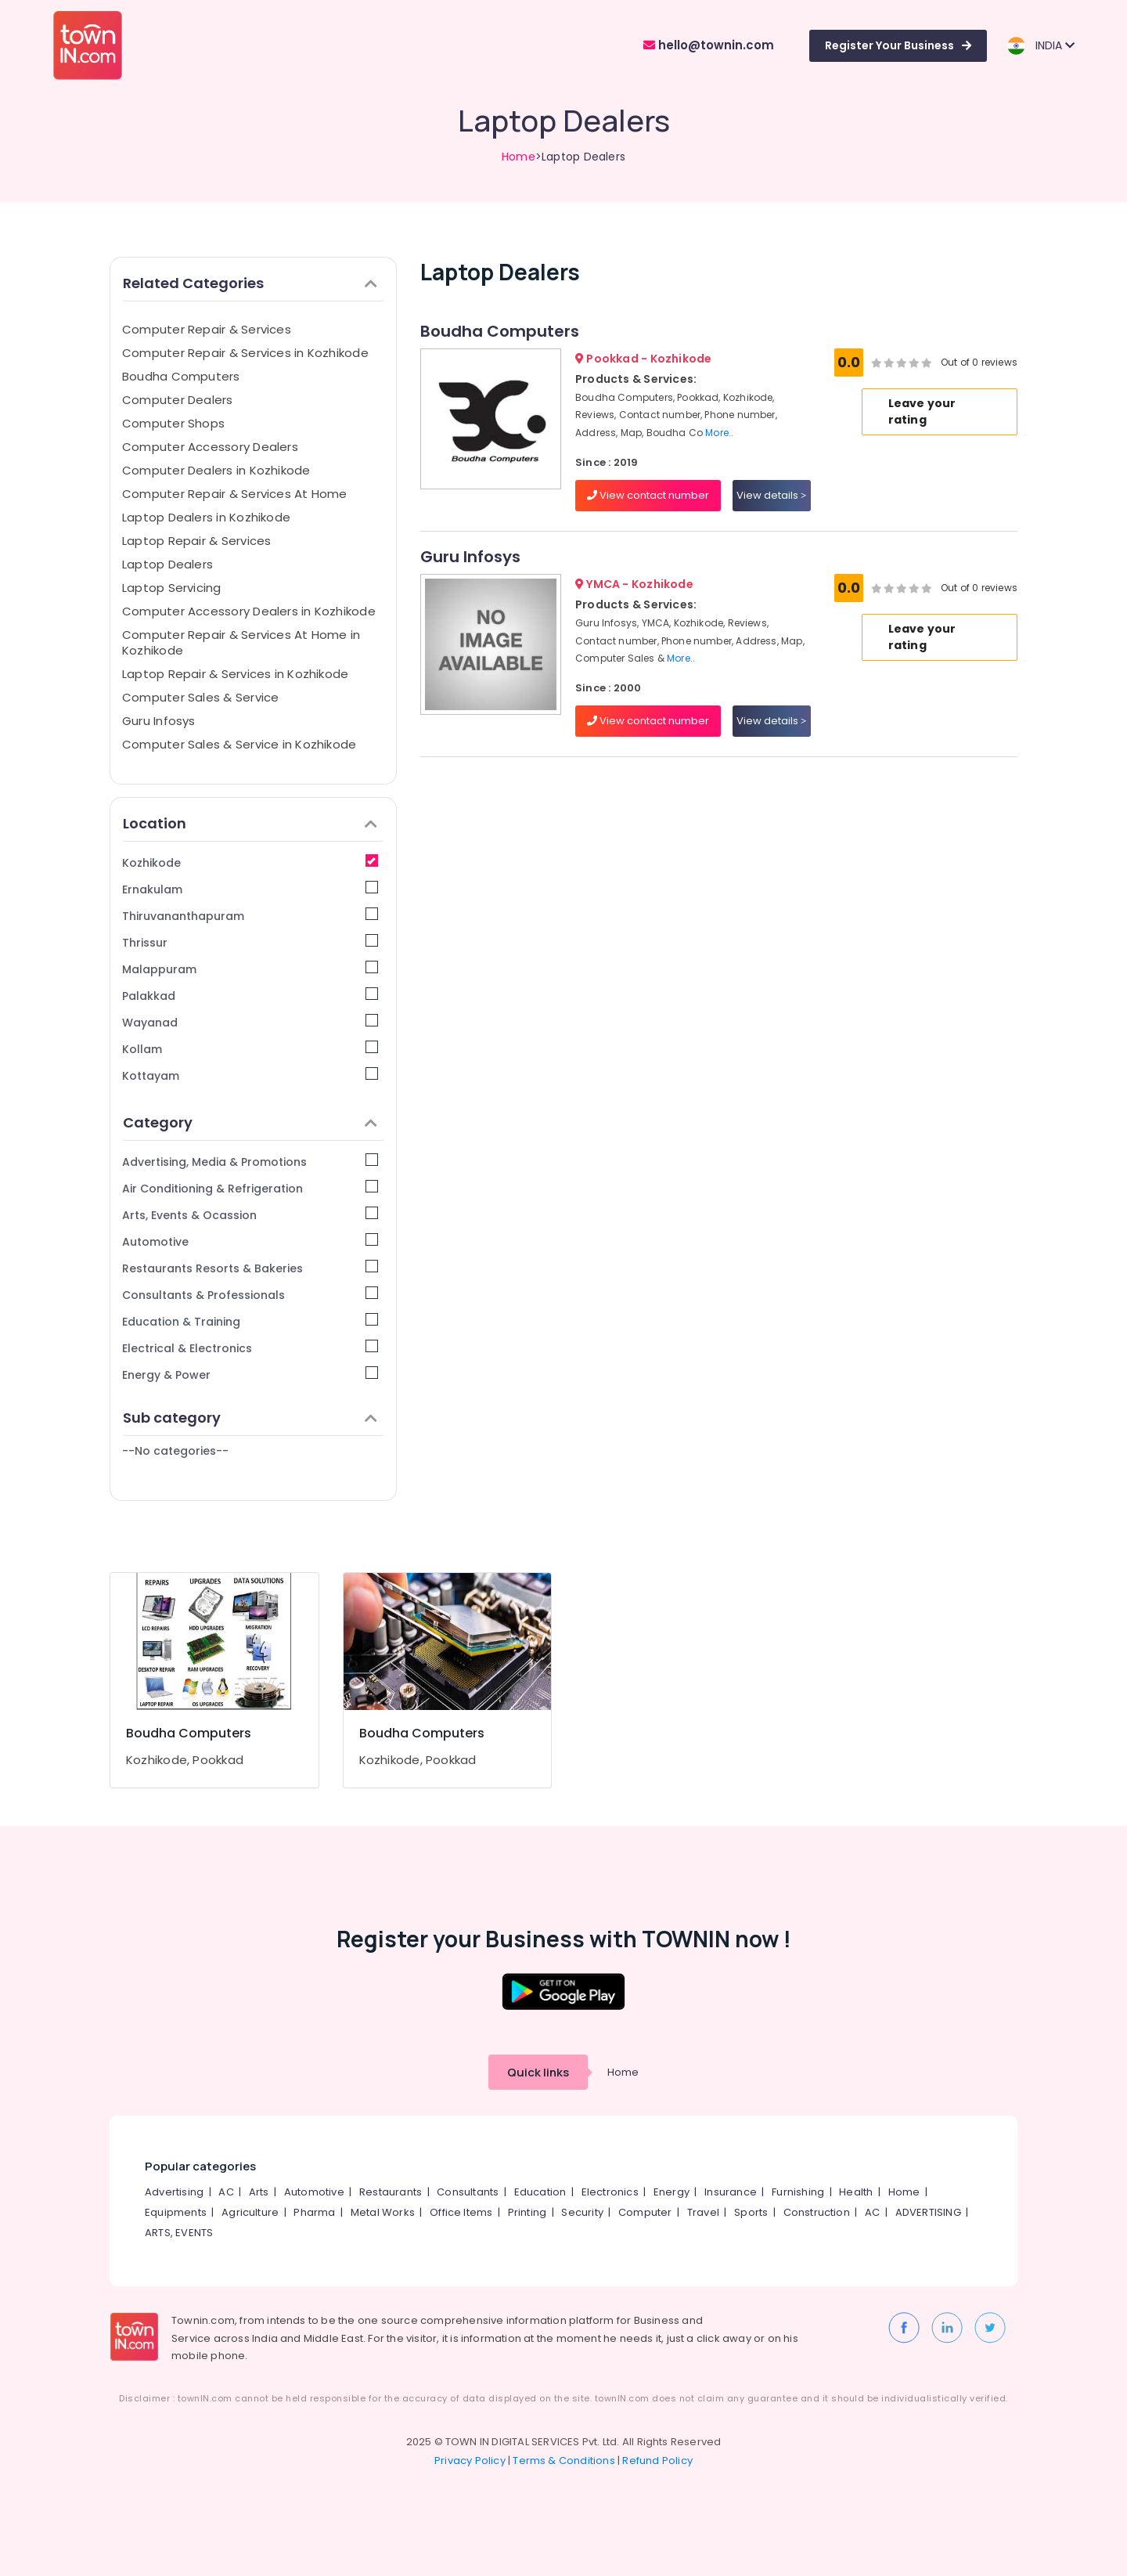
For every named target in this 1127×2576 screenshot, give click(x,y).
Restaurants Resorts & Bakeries (250, 1268)
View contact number (648, 495)
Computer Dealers (177, 399)
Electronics (610, 2192)
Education (540, 2192)
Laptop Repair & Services (196, 540)
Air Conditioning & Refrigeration (250, 1188)
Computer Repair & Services (206, 329)
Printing (527, 2212)
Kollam (250, 1049)
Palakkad (250, 995)
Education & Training (250, 1321)
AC (225, 2192)
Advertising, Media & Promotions (250, 1161)
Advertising (174, 2192)
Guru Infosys (159, 721)
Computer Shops (173, 423)
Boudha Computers (181, 376)
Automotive (250, 1241)
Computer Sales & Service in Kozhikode (239, 744)
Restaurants (390, 2192)
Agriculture (250, 2212)
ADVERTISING (928, 2212)
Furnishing (798, 2192)
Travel (703, 2212)
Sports (751, 2212)
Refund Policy (657, 2460)
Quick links (538, 2072)
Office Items (461, 2212)
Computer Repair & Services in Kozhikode (245, 353)
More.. (719, 432)
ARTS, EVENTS (179, 2232)
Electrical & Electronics (250, 1348)
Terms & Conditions (564, 2460)
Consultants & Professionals (250, 1294)
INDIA (1040, 46)
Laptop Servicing (171, 587)
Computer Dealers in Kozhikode (216, 470)
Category (250, 1122)
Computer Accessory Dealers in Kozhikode (249, 611)
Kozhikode (250, 862)
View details (771, 495)
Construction (816, 2212)
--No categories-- (175, 1451)
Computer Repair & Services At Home (234, 493)
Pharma (314, 2212)
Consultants (468, 2192)
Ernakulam (250, 889)
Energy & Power (250, 1374)
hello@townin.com (708, 45)
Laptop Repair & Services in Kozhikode (235, 674)
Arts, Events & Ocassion (250, 1215)
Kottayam (250, 1075)
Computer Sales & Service (200, 697)
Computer (645, 2212)
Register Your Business (898, 45)
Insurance (730, 2192)
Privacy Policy (470, 2460)
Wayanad (250, 1022)
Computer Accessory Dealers (210, 446)
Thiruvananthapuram (250, 915)
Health (856, 2192)
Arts (259, 2192)
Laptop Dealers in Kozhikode (206, 517)
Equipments (176, 2212)
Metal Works (383, 2212)
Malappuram (250, 969)
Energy (672, 2192)
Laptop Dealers (167, 564)
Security (582, 2212)
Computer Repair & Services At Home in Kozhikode (241, 642)
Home (518, 156)
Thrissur (250, 942)
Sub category (250, 1417)
